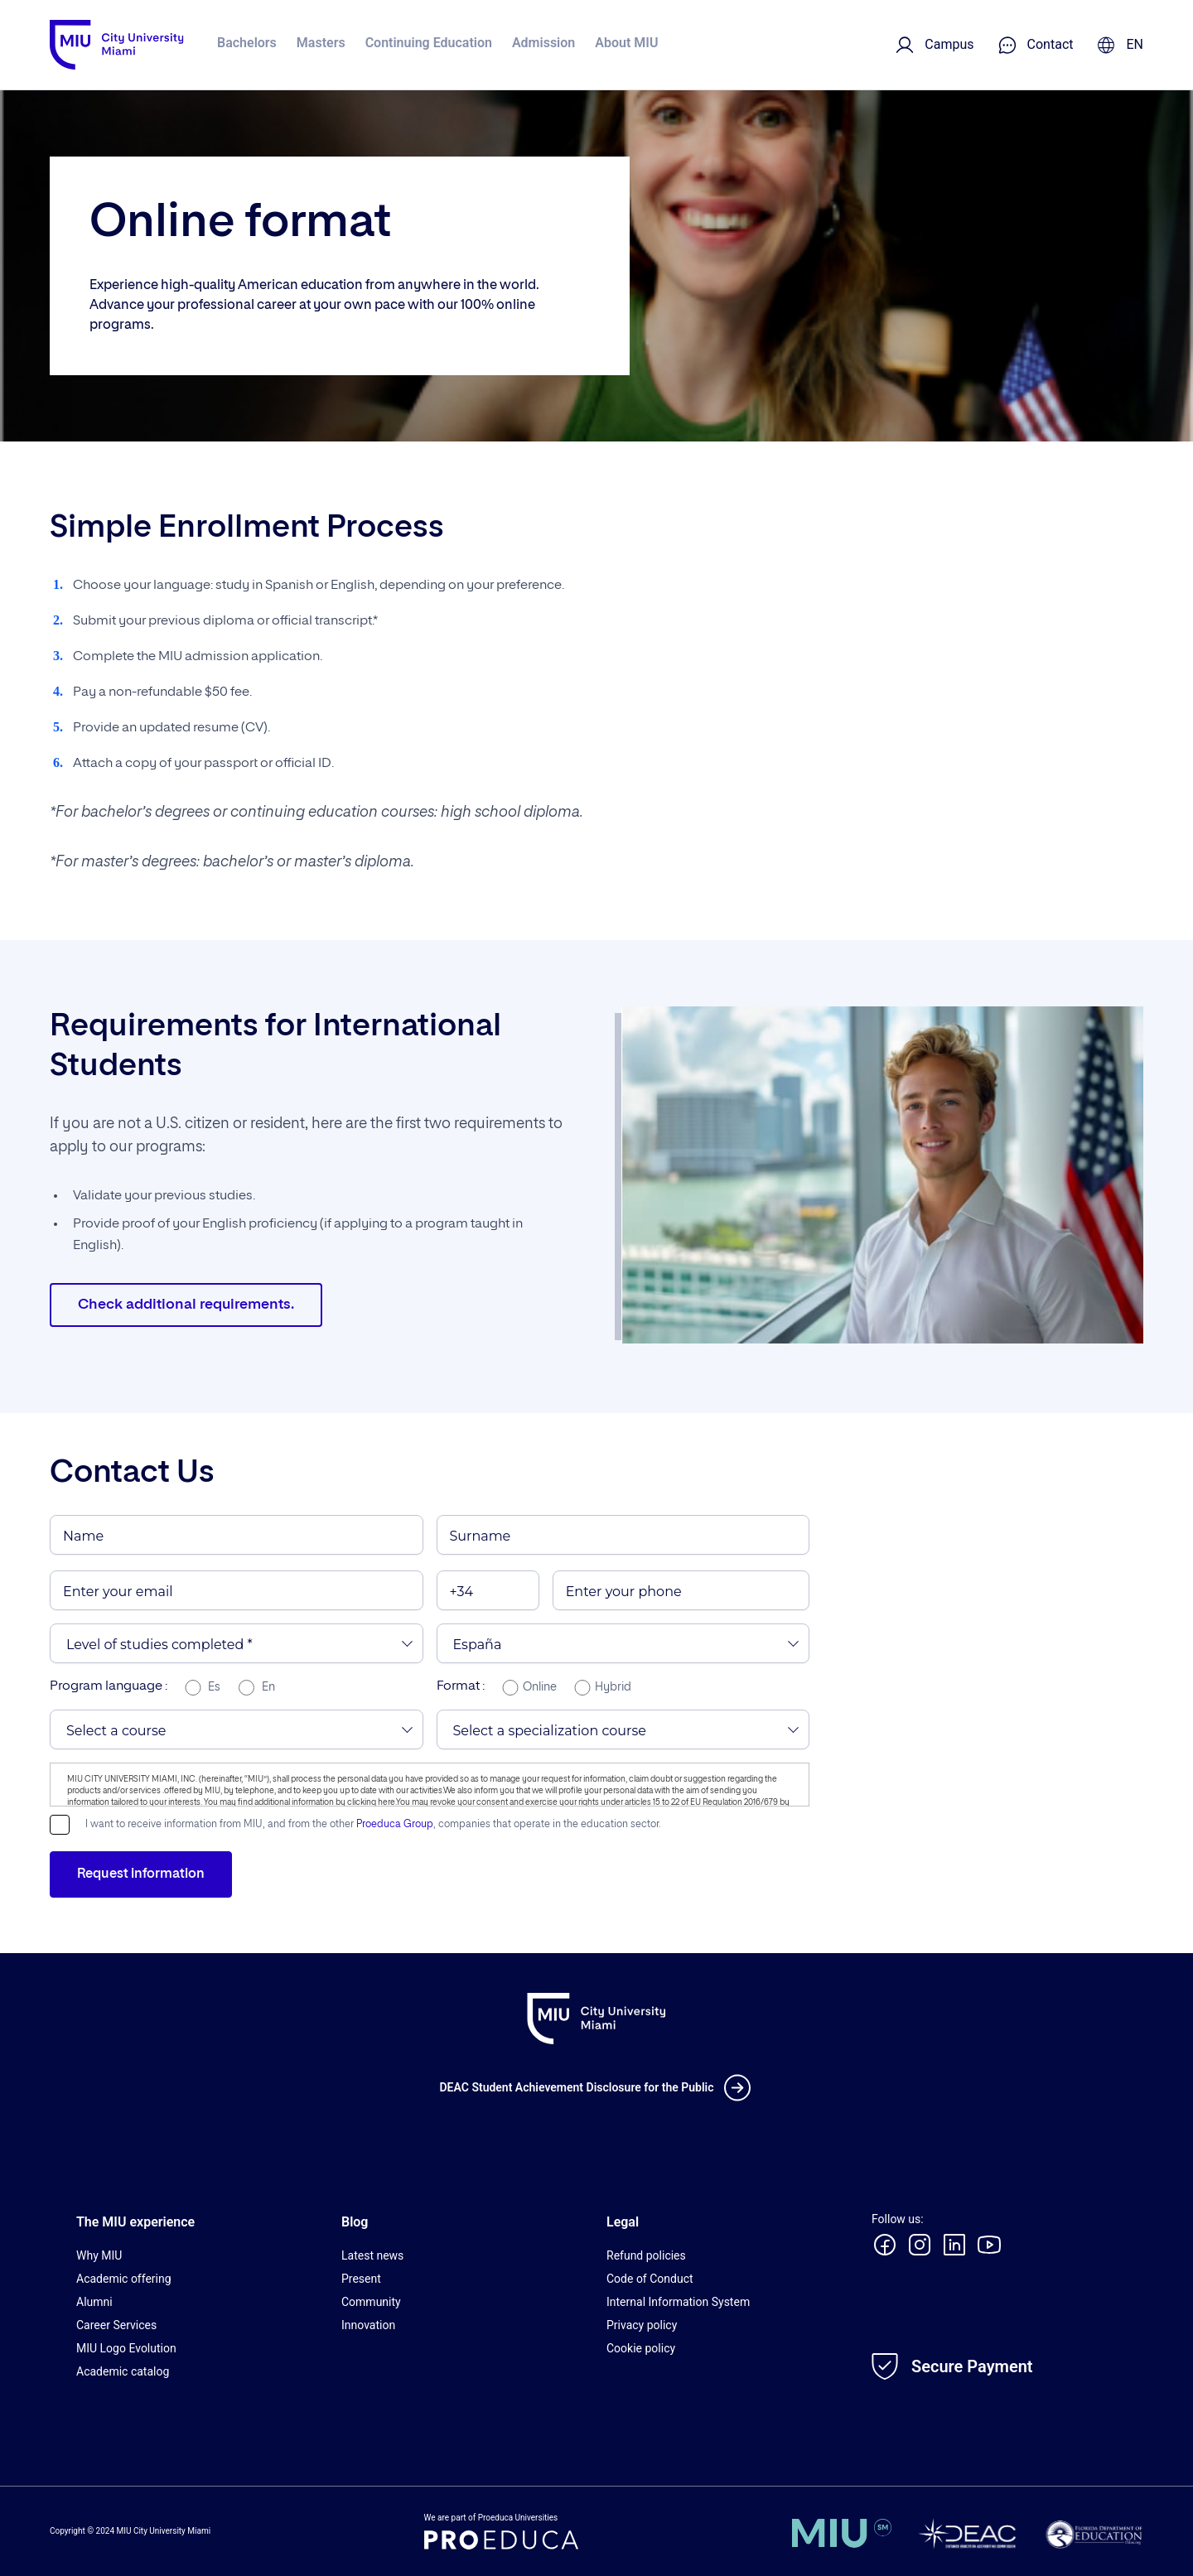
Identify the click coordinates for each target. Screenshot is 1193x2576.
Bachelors (247, 43)
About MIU (626, 43)
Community (371, 2301)
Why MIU (99, 2255)
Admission (543, 43)
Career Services (116, 2325)
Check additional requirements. (189, 1305)
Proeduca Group (394, 1825)
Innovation (368, 2325)
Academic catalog (122, 2371)
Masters (321, 43)
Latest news (372, 2255)
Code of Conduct (649, 2278)
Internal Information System (678, 2301)
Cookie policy (640, 2348)
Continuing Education (428, 43)
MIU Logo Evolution (126, 2348)
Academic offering (123, 2278)
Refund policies (646, 2255)
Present (361, 2278)
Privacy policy (641, 2325)
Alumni (94, 2301)
